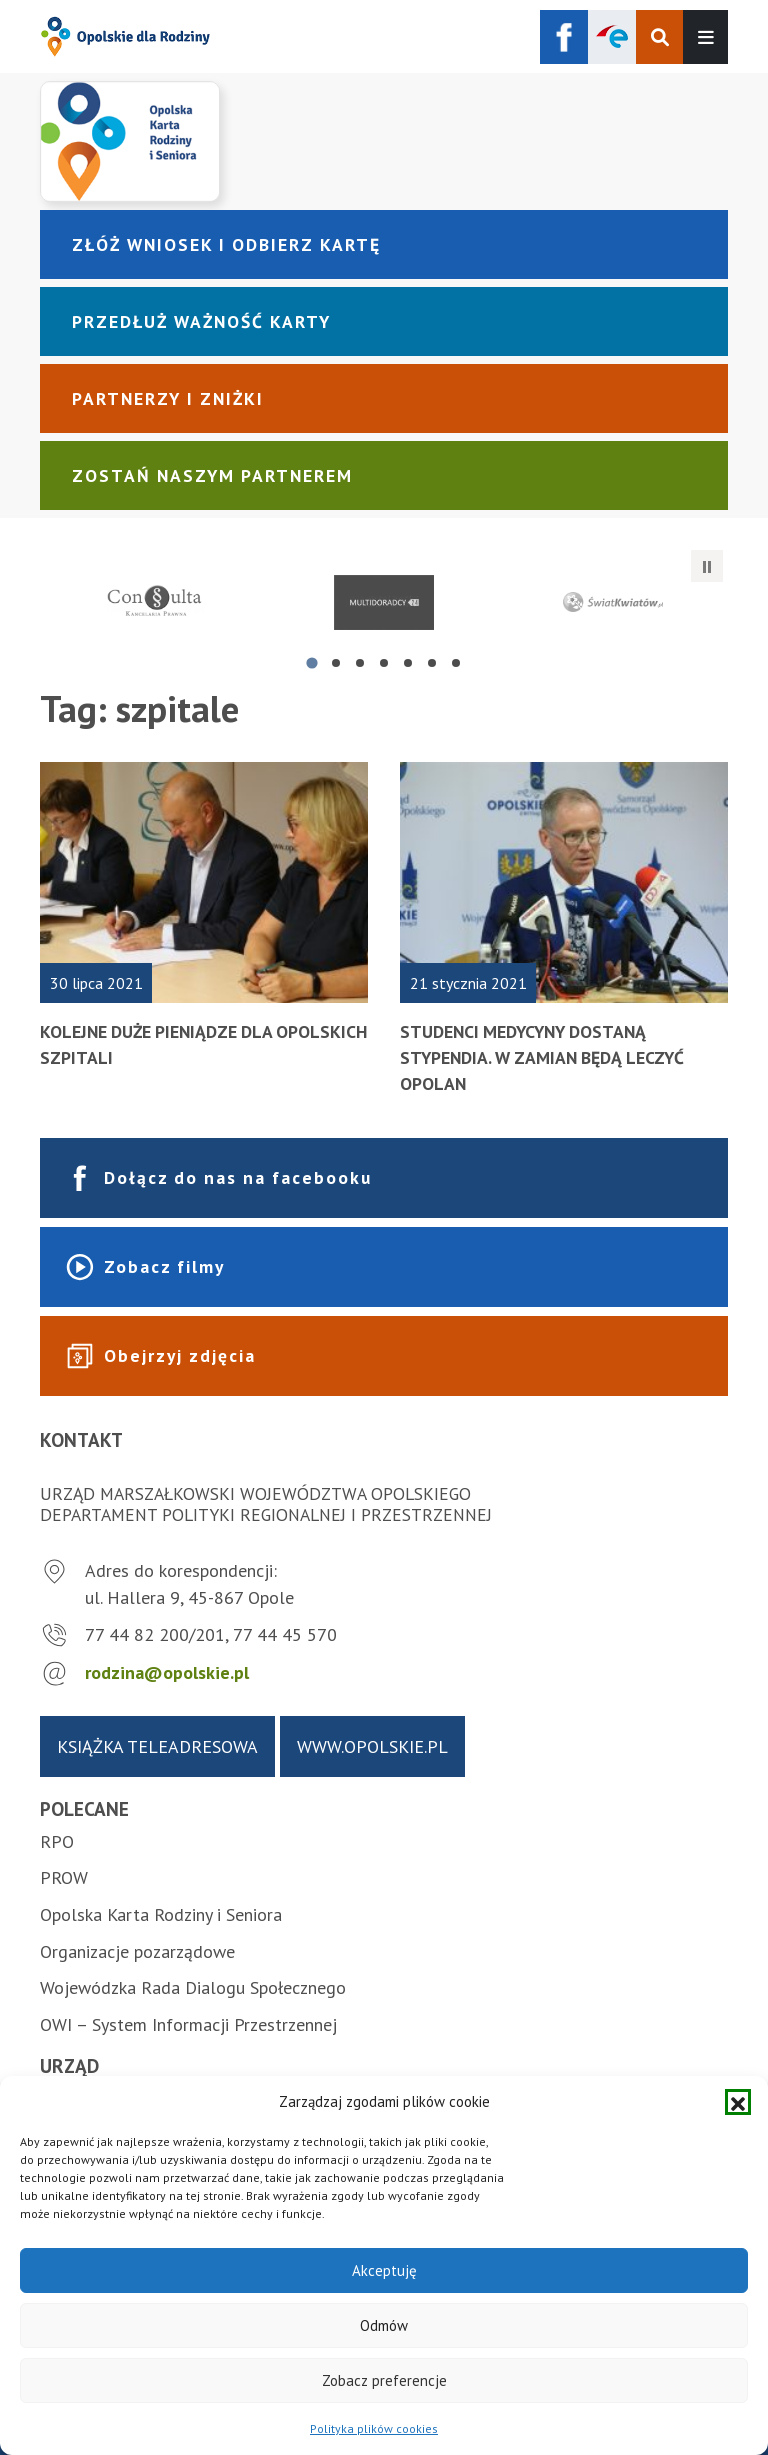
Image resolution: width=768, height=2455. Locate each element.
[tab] (311, 663)
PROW (64, 1877)
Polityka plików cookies (374, 2428)
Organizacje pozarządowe (137, 1951)
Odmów (384, 2325)
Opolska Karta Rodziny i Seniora (161, 1914)
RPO (57, 1841)
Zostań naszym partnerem (212, 475)
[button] (738, 2102)
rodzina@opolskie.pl (167, 1672)
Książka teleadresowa (157, 1746)
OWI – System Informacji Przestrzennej (188, 2024)
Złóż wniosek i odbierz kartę (226, 244)
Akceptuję (384, 2270)
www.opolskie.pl (372, 1746)
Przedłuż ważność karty (201, 321)
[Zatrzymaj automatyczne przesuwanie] (707, 566)
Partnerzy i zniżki (168, 398)
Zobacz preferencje (384, 2380)
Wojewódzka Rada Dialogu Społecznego (193, 1987)
